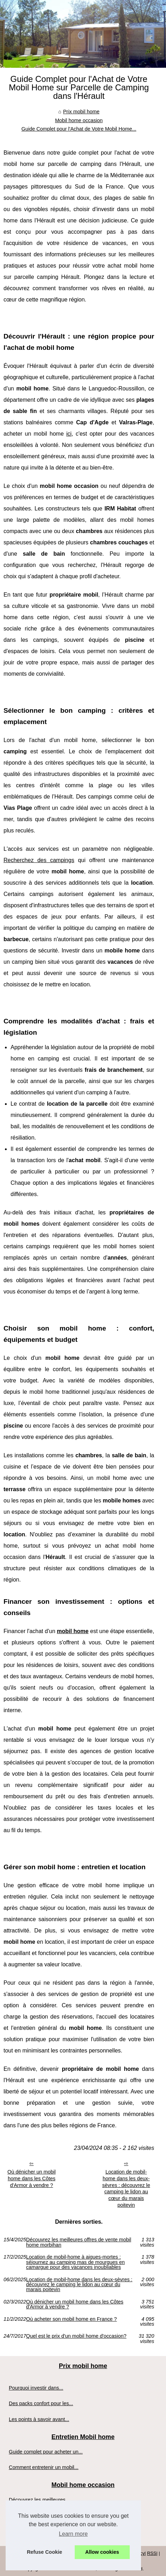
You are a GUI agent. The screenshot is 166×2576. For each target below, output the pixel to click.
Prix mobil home (81, 111)
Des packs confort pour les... (41, 2403)
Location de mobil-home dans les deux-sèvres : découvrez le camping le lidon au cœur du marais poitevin (126, 2188)
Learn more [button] (73, 2534)
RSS (151, 2553)
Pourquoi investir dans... (36, 2388)
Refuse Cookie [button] (44, 2552)
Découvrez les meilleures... (39, 2500)
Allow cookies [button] (102, 2552)
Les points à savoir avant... (39, 2419)
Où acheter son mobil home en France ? (71, 2319)
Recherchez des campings (39, 860)
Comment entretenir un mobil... (44, 2467)
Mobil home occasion (79, 120)
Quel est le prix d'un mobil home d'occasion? (76, 2336)
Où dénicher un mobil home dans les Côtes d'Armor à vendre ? (31, 2178)
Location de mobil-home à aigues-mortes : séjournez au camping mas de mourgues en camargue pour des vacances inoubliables (75, 2262)
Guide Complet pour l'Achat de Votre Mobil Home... (78, 129)
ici (69, 434)
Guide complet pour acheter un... (46, 2452)
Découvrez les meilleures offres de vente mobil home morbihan (78, 2242)
